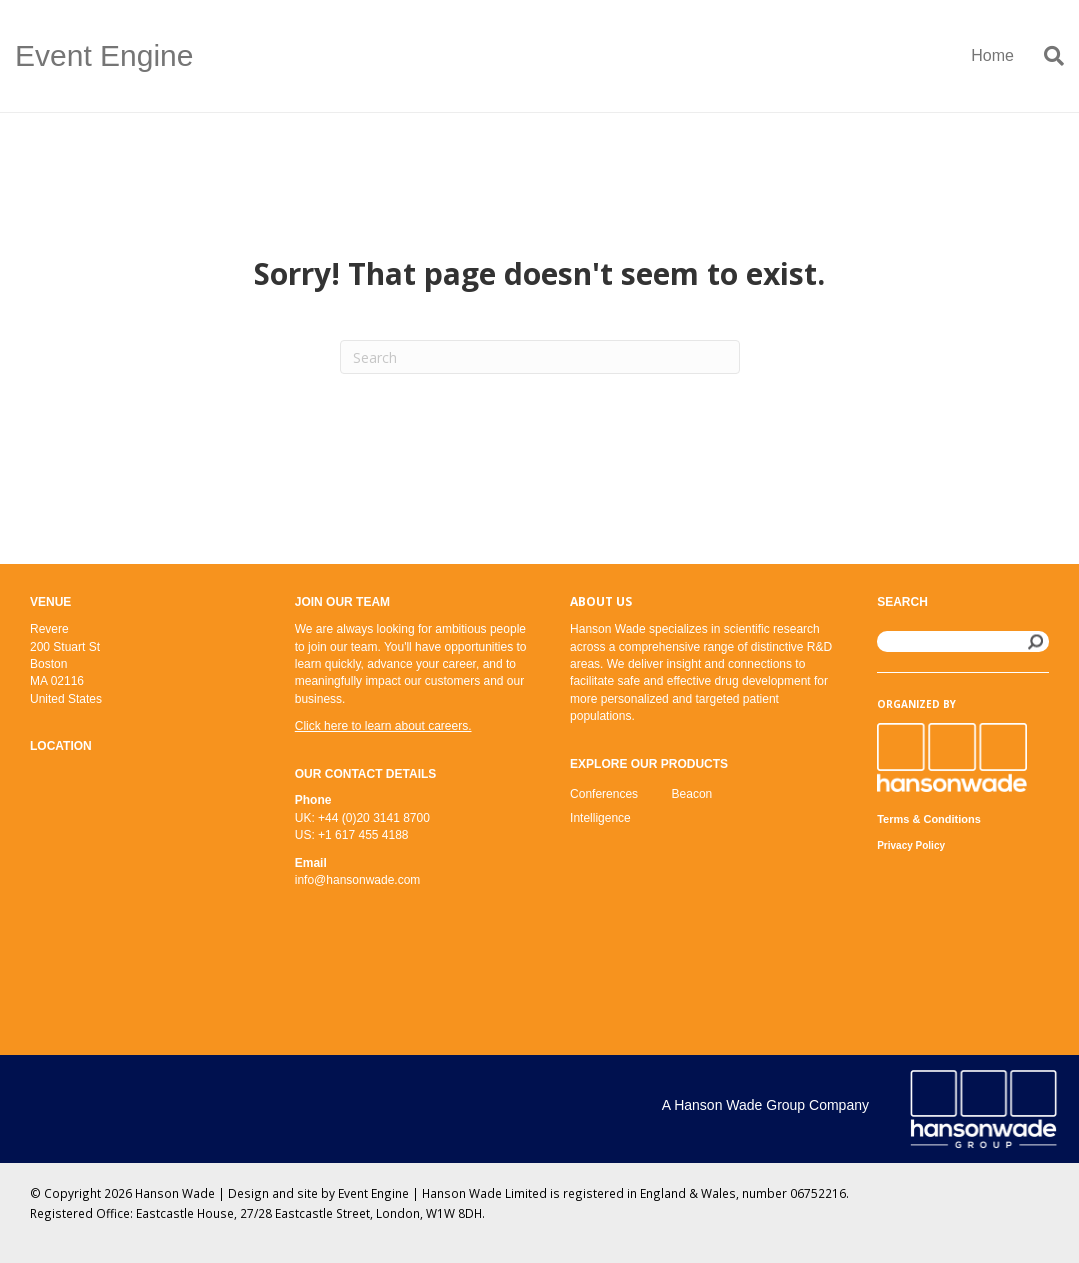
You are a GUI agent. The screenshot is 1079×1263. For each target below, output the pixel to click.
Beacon (692, 794)
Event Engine (373, 1193)
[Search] (1046, 56)
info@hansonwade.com (358, 880)
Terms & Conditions (929, 819)
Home (992, 55)
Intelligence (600, 818)
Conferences (604, 794)
